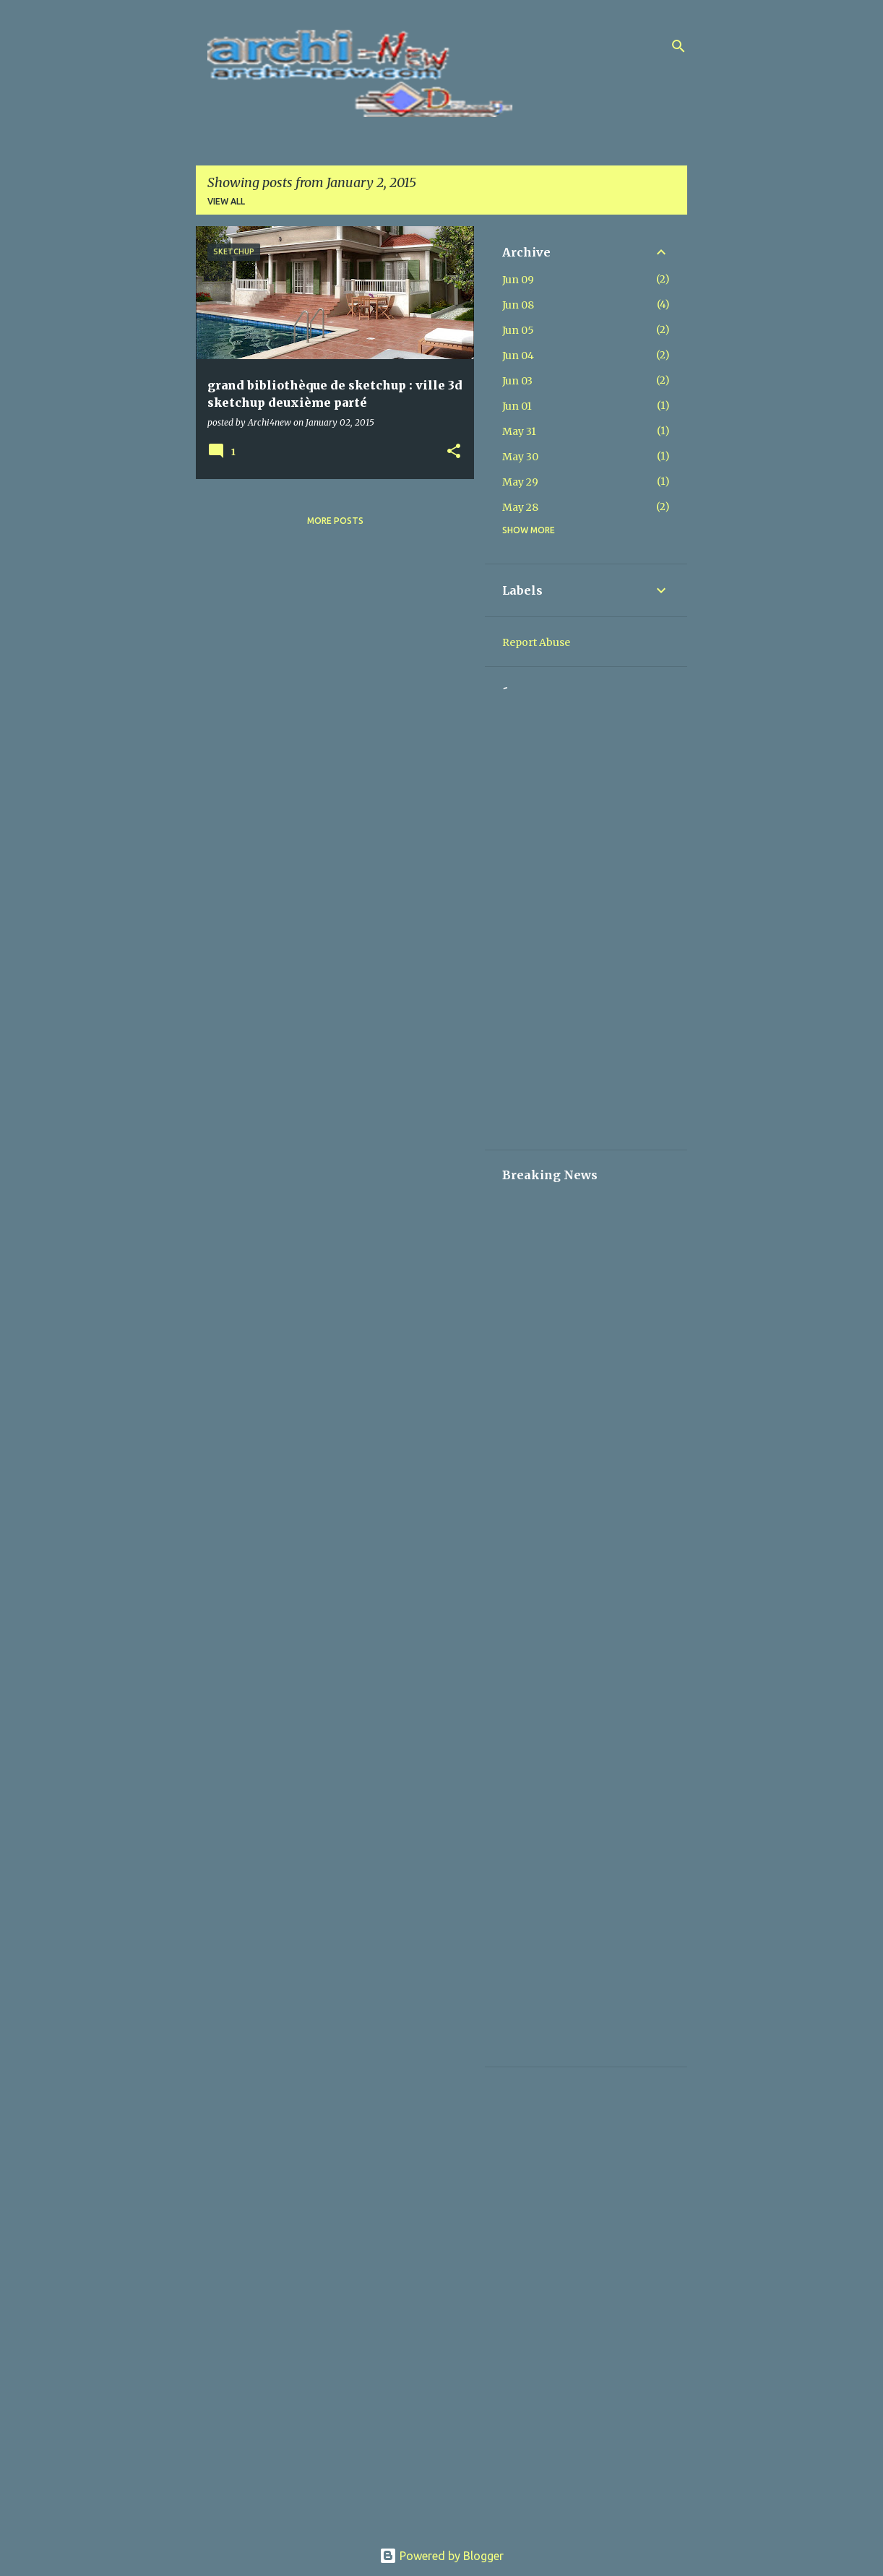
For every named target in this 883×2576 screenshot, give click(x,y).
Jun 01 (517, 406)
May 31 (519, 431)
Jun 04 (518, 355)
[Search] (678, 46)
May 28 (520, 507)
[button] (453, 452)
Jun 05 (518, 330)
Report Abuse (536, 642)
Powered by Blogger (441, 2555)
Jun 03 (517, 380)
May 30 (520, 456)
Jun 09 (518, 279)
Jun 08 (518, 304)
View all (226, 201)
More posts (335, 520)
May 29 (520, 481)
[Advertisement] (586, 915)
